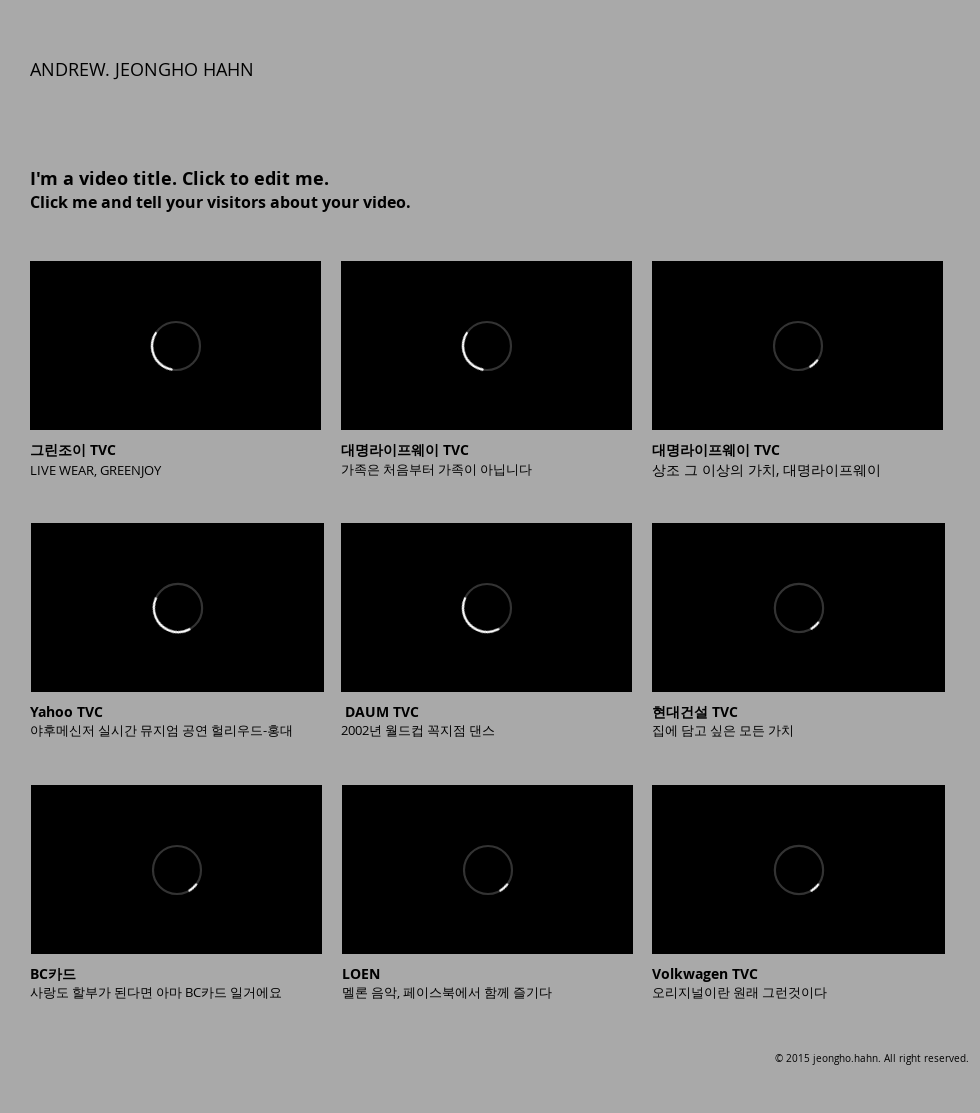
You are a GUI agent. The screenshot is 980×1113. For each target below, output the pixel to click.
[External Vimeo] (175, 345)
